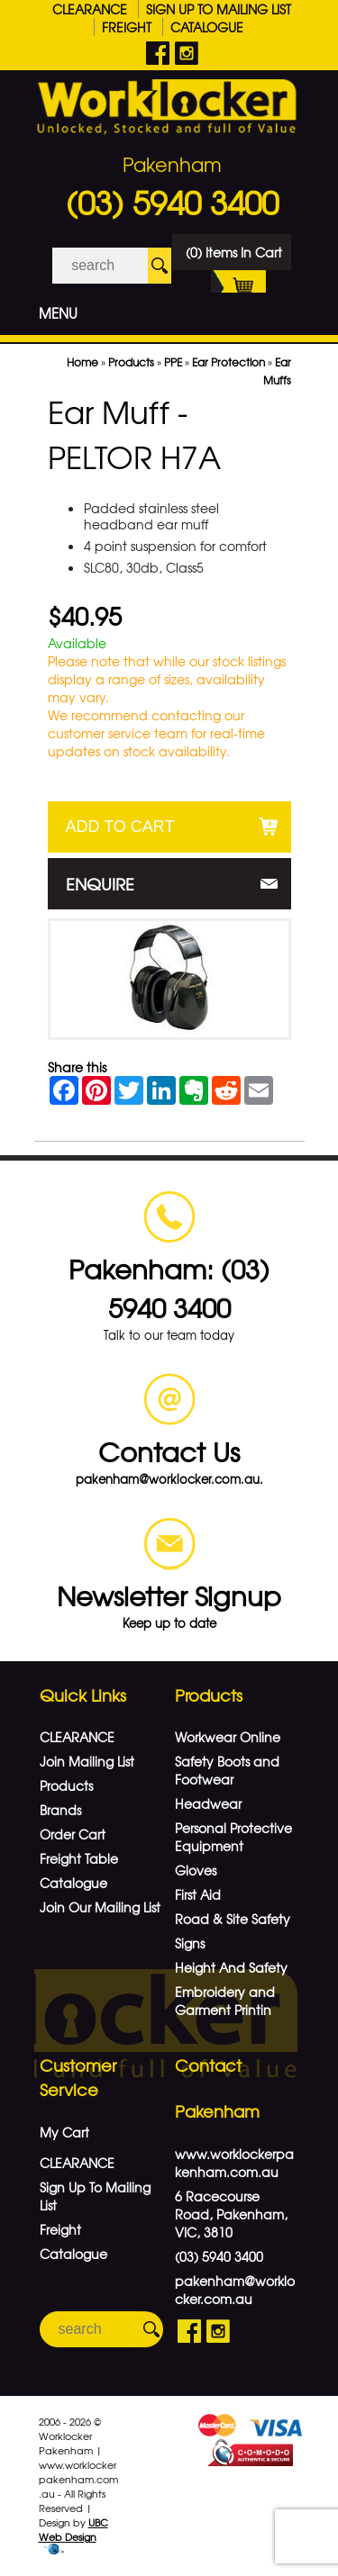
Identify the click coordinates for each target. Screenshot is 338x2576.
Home (82, 362)
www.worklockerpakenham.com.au (234, 2163)
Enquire (100, 884)
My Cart (64, 2132)
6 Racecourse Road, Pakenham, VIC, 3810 (231, 2214)
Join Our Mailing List (100, 1907)
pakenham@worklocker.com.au (235, 2290)
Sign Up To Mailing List (218, 9)
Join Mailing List (87, 1761)
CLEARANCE (89, 9)
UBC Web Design (73, 2529)
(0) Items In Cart (234, 256)
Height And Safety (231, 1967)
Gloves (195, 1870)
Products (131, 362)
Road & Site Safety (232, 1919)
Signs (190, 1943)
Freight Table (79, 1858)
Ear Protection (228, 362)
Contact (208, 2065)
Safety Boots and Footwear (227, 1770)
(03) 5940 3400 (172, 201)
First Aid (198, 1894)
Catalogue (206, 27)
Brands (60, 1810)
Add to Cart (120, 827)
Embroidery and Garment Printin (225, 2001)
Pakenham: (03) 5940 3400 (169, 1287)
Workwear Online (227, 1737)
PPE (173, 362)
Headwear (208, 1803)
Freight (126, 27)
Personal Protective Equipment (233, 1837)
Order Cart (72, 1834)
